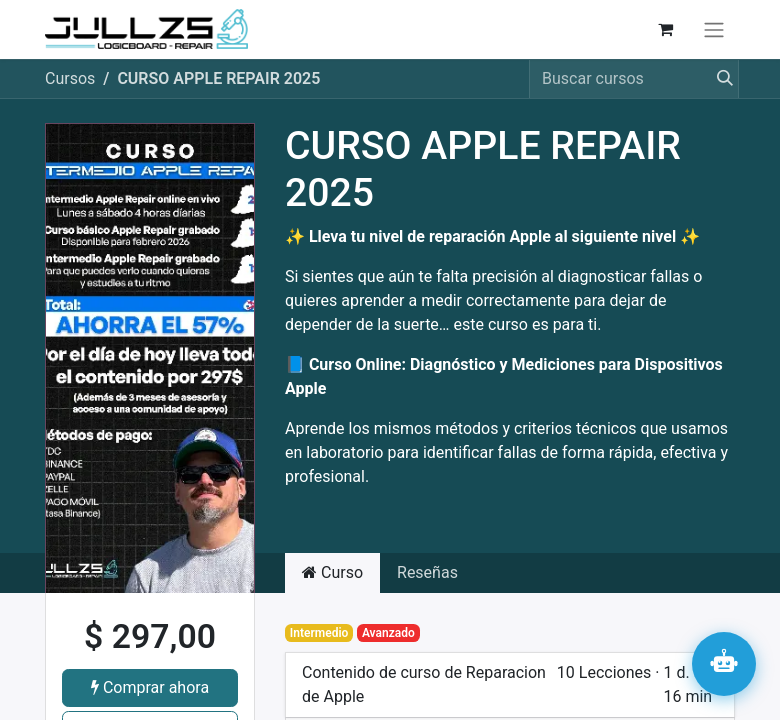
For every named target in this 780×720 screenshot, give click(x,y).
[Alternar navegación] (714, 29)
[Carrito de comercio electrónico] (665, 29)
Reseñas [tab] (427, 572)
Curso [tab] (332, 572)
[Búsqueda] (719, 79)
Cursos (70, 78)
